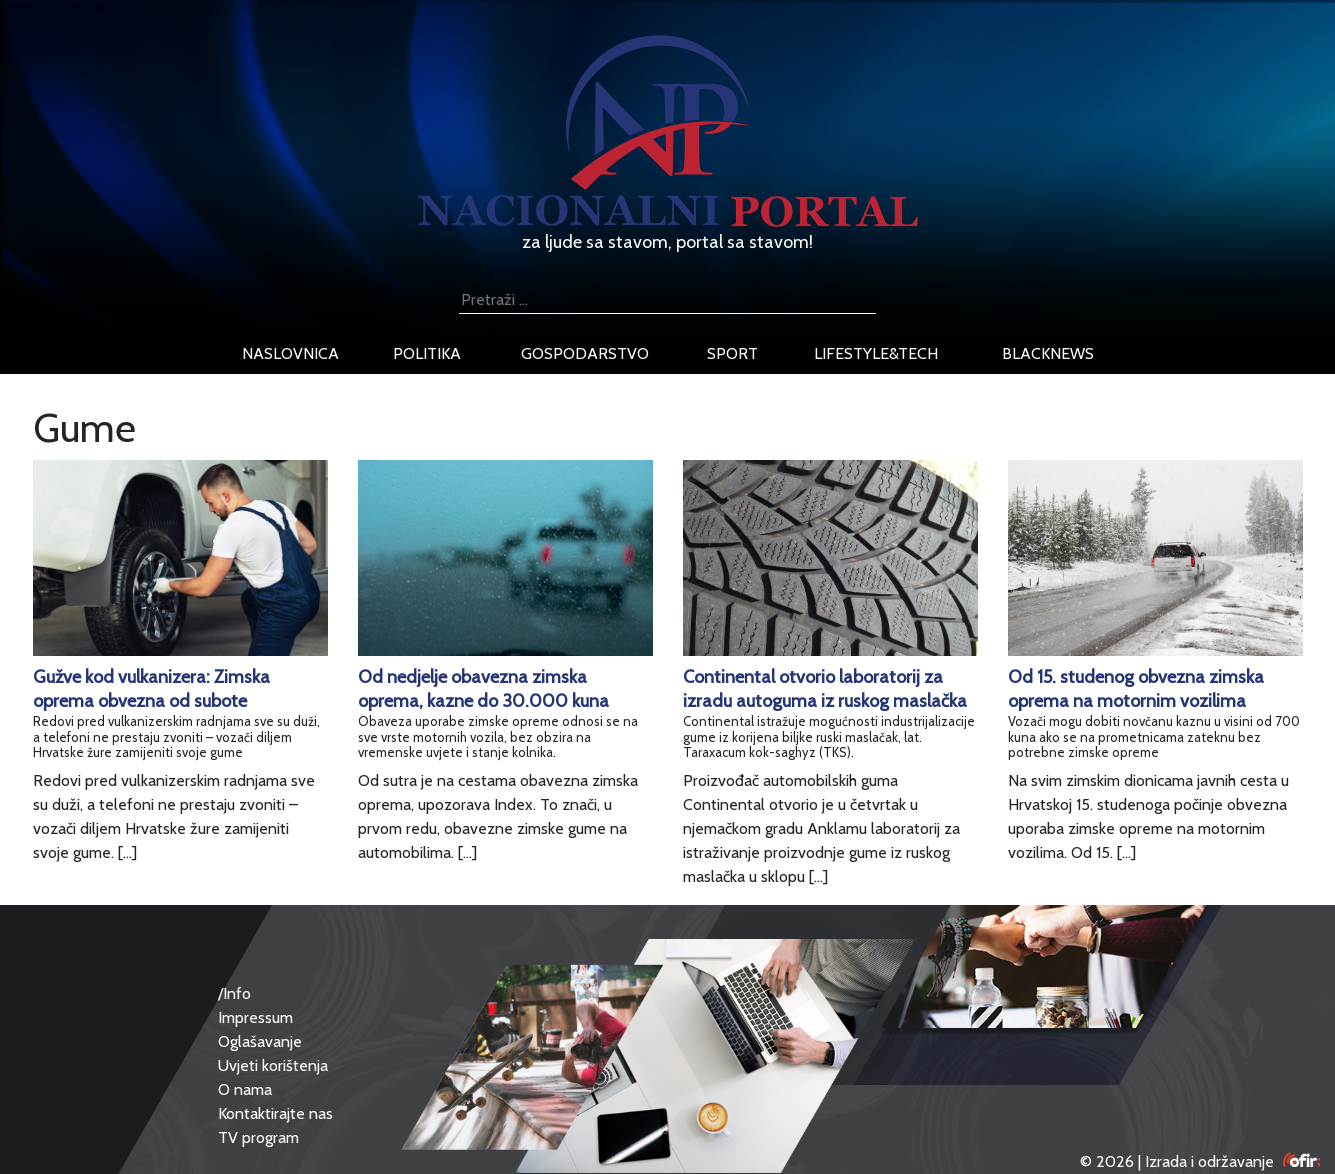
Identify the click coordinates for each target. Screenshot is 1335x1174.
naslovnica (290, 353)
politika (427, 353)
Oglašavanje (260, 1041)
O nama (245, 1089)
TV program (258, 1137)
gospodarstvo (585, 353)
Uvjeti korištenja (273, 1065)
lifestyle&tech (876, 353)
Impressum (255, 1017)
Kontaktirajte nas (275, 1113)
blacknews (1048, 353)
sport (732, 353)
